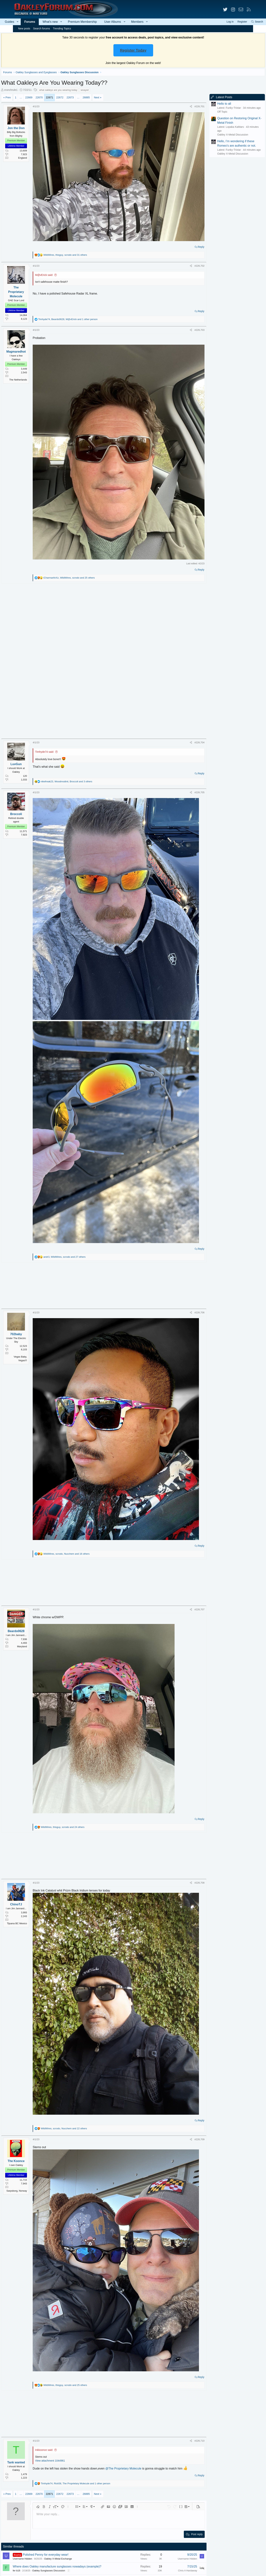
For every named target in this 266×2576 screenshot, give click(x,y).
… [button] (34, 97)
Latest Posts (210, 97)
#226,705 (186, 737)
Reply (187, 226)
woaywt (98, 90)
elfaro (180, 2398)
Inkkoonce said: (58, 2249)
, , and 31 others (79, 234)
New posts (24, 28)
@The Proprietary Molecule (137, 2267)
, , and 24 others (76, 1685)
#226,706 (186, 1199)
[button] (31, 21)
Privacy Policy (227, 2485)
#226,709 (186, 1968)
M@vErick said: (58, 254)
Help (241, 2485)
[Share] (177, 106)
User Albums (125, 21)
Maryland (36, 1504)
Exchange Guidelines (148, 2511)
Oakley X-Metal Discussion (219, 134)
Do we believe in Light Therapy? (47, 2382)
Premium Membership (95, 21)
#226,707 (186, 1467)
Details (185, 2566)
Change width (42, 2485)
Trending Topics (62, 28)
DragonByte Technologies (168, 2566)
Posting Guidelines (147, 2518)
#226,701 (186, 106)
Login (79, 2511)
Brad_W (30, 2386)
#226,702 (186, 245)
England (36, 157)
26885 (99, 97)
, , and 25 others (82, 523)
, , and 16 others (80, 1411)
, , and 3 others (80, 726)
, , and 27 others (78, 1144)
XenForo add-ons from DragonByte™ (123, 2566)
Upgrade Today (205, 2529)
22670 (52, 97)
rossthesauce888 (35, 2398)
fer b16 (30, 2375)
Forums (42, 21)
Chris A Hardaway (173, 2375)
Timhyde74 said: (58, 697)
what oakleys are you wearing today (72, 90)
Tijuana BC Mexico (31, 1781)
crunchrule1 (24, 89)
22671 (63, 97)
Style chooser (24, 2485)
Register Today (133, 50)
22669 (42, 97)
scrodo (179, 2410)
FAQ (138, 2525)
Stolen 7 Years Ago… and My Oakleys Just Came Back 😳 (64, 2406)
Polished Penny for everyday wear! (59, 2358)
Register (81, 2503)
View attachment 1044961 (64, 2260)
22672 (73, 97)
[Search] (244, 22)
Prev (21, 97)
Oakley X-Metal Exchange (72, 2363)
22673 (83, 97)
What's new (63, 21)
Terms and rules (207, 2485)
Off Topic (209, 111)
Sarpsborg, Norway (30, 2019)
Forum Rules (143, 2503)
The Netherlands (32, 359)
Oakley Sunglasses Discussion (62, 2375)
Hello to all (210, 103)
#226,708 (186, 1740)
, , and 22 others (77, 1957)
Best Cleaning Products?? (43, 2394)
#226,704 (186, 687)
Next (110, 97)
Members (150, 21)
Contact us (189, 2485)
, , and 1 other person (81, 298)
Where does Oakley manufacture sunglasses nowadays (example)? (70, 2370)
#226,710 (186, 2240)
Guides (22, 21)
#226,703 (186, 309)
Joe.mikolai (32, 2410)
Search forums (41, 28)
